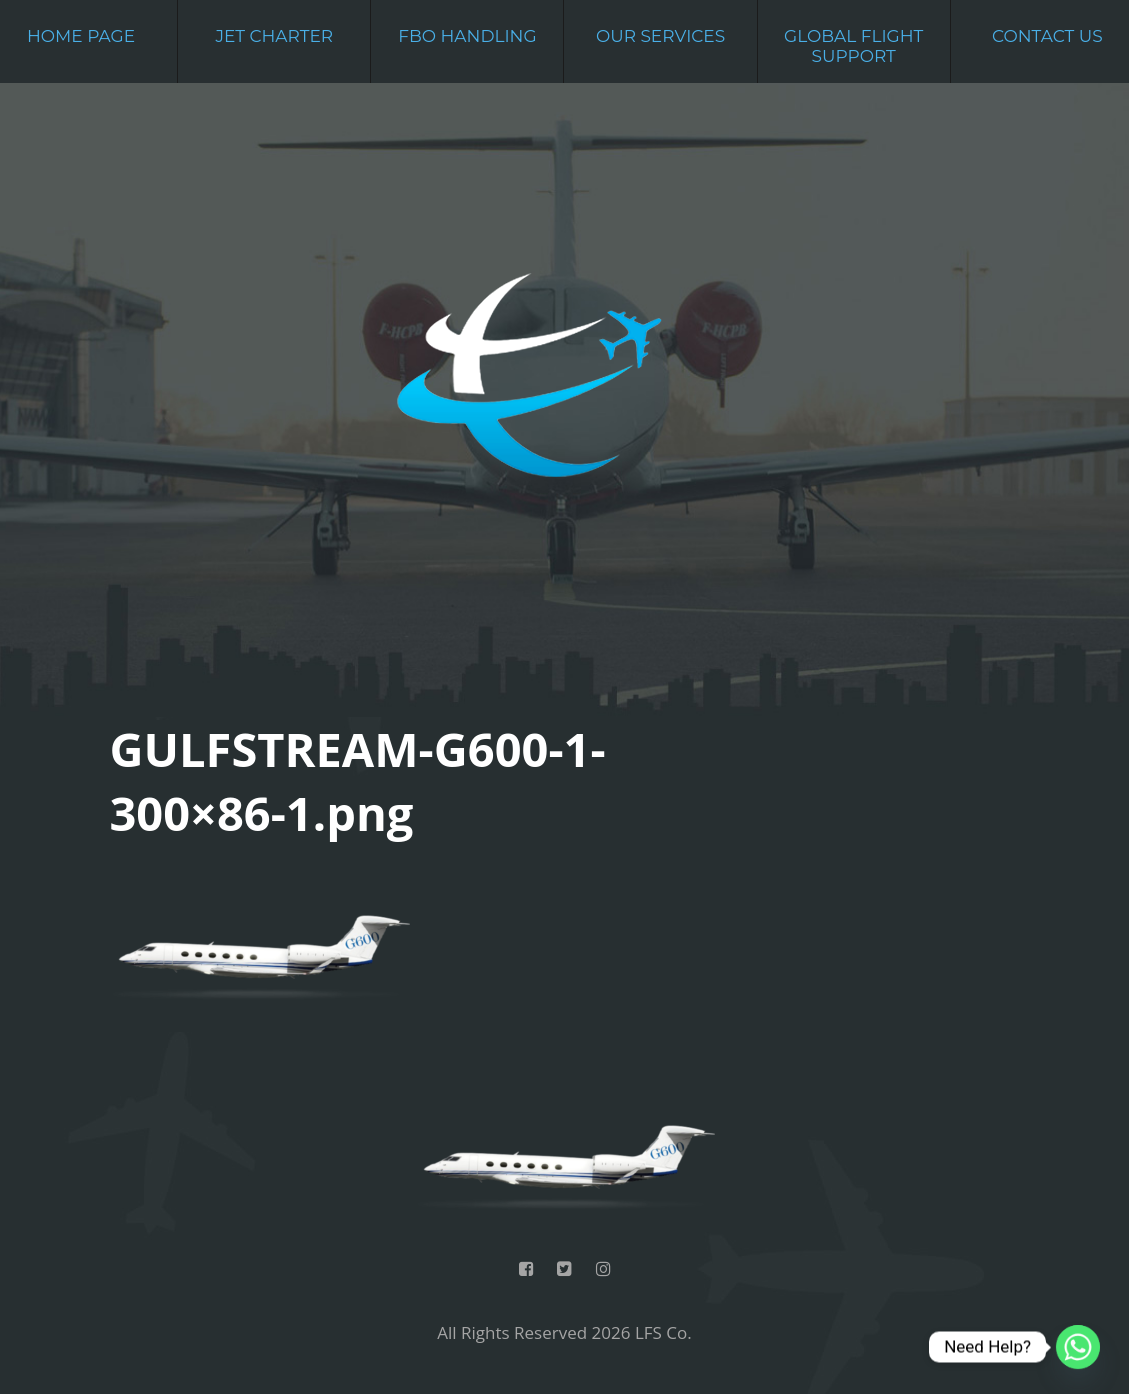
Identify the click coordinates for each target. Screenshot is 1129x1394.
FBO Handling (467, 36)
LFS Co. (663, 1332)
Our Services (660, 36)
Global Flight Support (853, 46)
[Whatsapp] (1078, 1347)
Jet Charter (274, 36)
